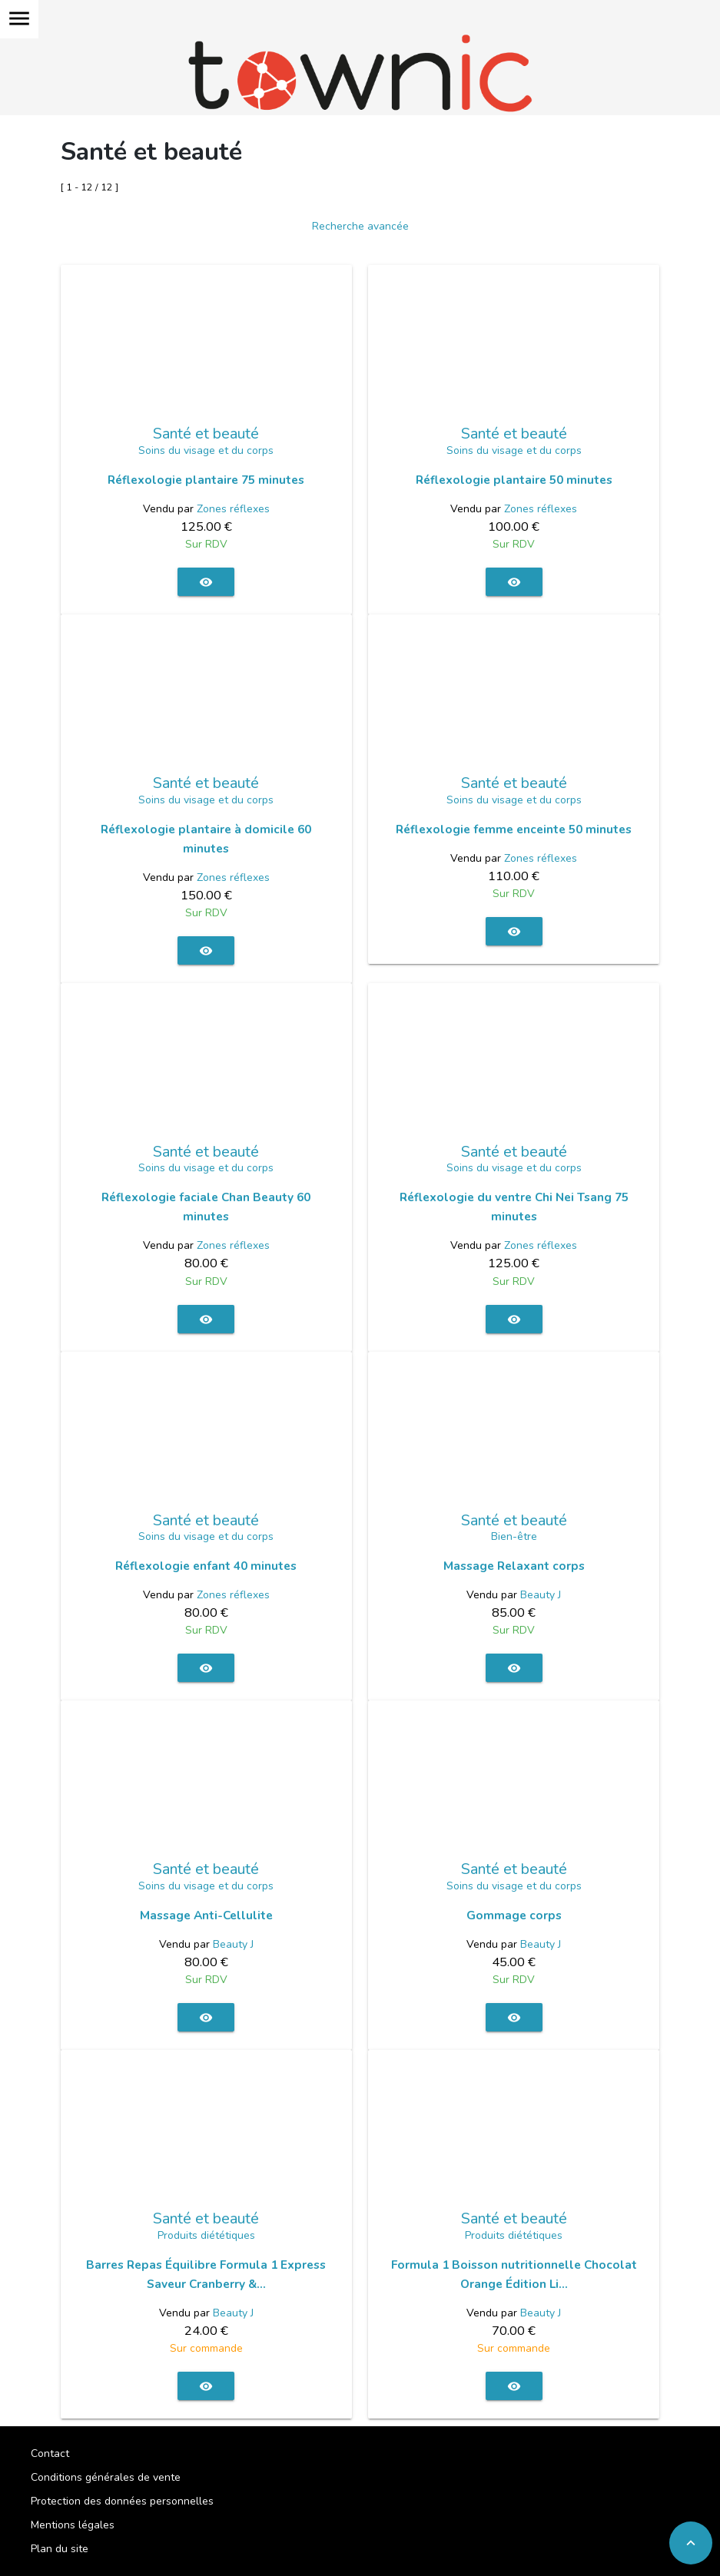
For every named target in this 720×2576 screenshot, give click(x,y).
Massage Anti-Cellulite (206, 1915)
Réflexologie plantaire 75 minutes (206, 480)
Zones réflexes (233, 509)
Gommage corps (514, 1915)
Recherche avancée (360, 226)
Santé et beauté (206, 433)
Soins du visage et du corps (206, 450)
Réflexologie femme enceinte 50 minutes (514, 829)
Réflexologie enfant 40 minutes (206, 1566)
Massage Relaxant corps (514, 1566)
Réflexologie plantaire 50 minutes (514, 480)
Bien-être (514, 1536)
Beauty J (540, 1595)
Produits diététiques (206, 2235)
